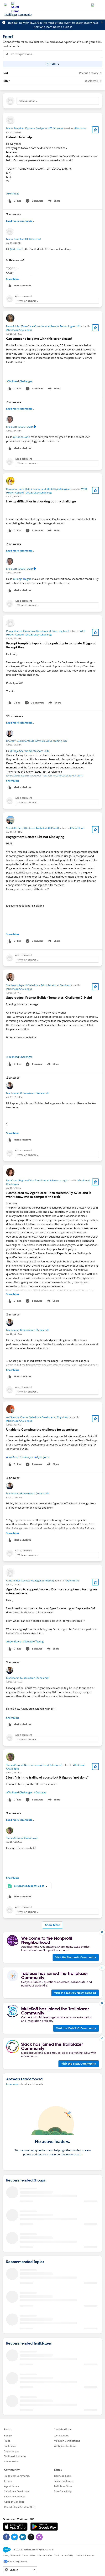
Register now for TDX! (22, 23)
